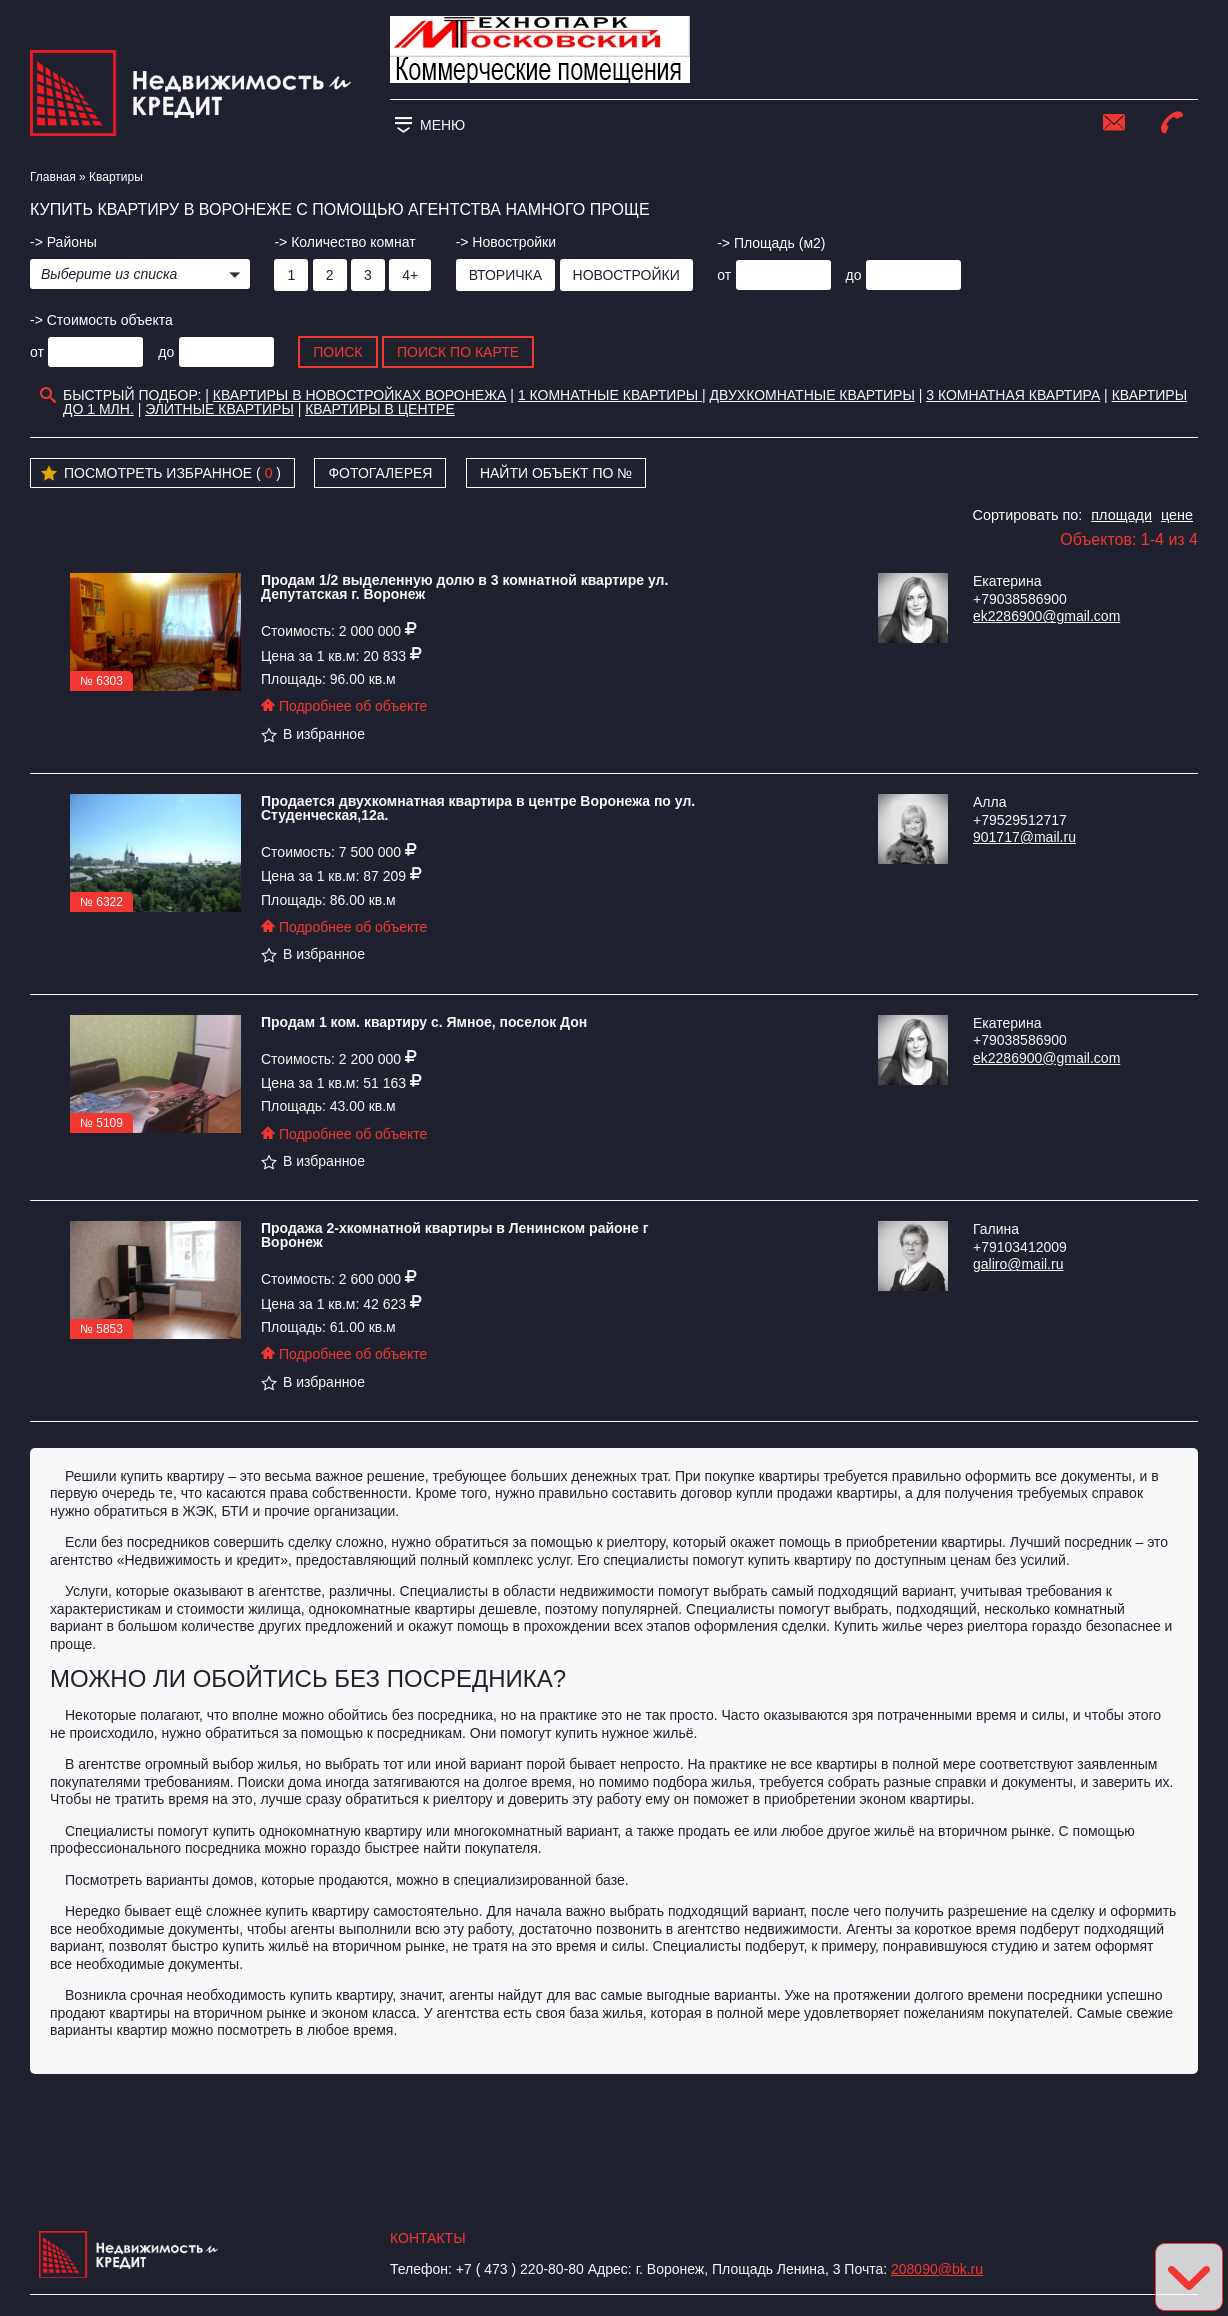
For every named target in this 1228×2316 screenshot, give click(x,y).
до (854, 275)
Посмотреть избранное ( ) (161, 474)
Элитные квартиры (219, 409)
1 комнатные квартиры (610, 395)
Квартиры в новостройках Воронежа (360, 395)
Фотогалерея (380, 473)
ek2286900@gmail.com (1046, 616)
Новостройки (626, 275)
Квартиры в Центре (380, 409)
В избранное (313, 734)
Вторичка (505, 275)
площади (1121, 515)
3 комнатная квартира (1013, 395)
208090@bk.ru (937, 2269)
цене (1177, 515)
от (724, 275)
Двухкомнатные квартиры (812, 395)
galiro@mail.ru (1018, 1264)
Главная (53, 177)
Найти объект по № (556, 473)
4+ (410, 275)
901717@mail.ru (1024, 837)
